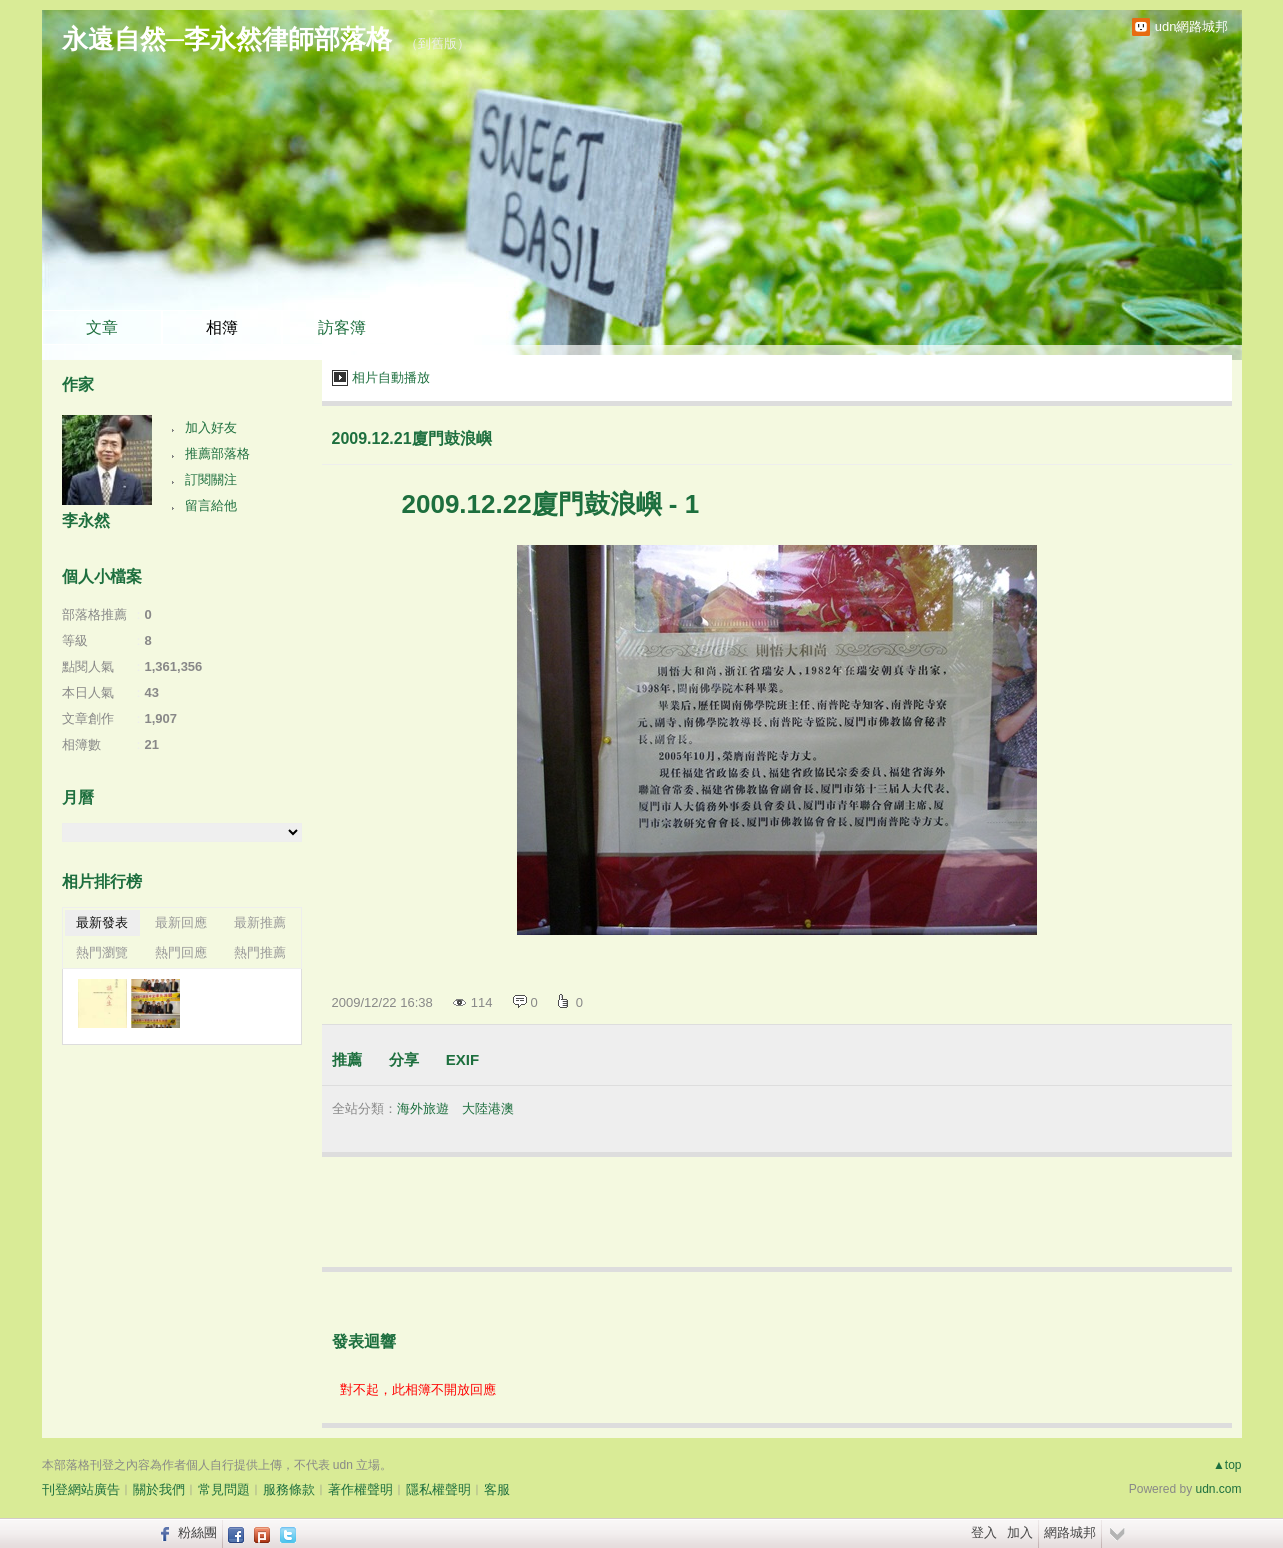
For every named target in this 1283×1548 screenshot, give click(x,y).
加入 (1020, 1532)
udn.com (1218, 1489)
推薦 (347, 1059)
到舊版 (437, 43)
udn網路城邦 (1192, 26)
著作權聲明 (360, 1489)
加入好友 (211, 427)
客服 (497, 1489)
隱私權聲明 (438, 1489)
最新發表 (102, 922)
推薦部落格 (217, 453)
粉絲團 (197, 1532)
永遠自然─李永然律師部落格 (227, 39)
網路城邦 (1070, 1532)
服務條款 (289, 1489)
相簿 (222, 327)
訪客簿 (342, 327)
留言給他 (211, 505)
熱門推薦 (260, 952)
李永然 (86, 520)
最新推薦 (260, 922)
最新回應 (181, 922)
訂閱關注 (211, 479)
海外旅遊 (423, 1108)
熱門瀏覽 (102, 952)
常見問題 (224, 1489)
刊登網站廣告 (81, 1489)
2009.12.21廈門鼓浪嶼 (412, 438)
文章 (102, 327)
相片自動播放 (391, 377)
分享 (404, 1059)
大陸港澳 (488, 1108)
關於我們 (159, 1489)
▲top (1227, 1465)
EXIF (462, 1059)
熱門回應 (181, 952)
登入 (984, 1532)
